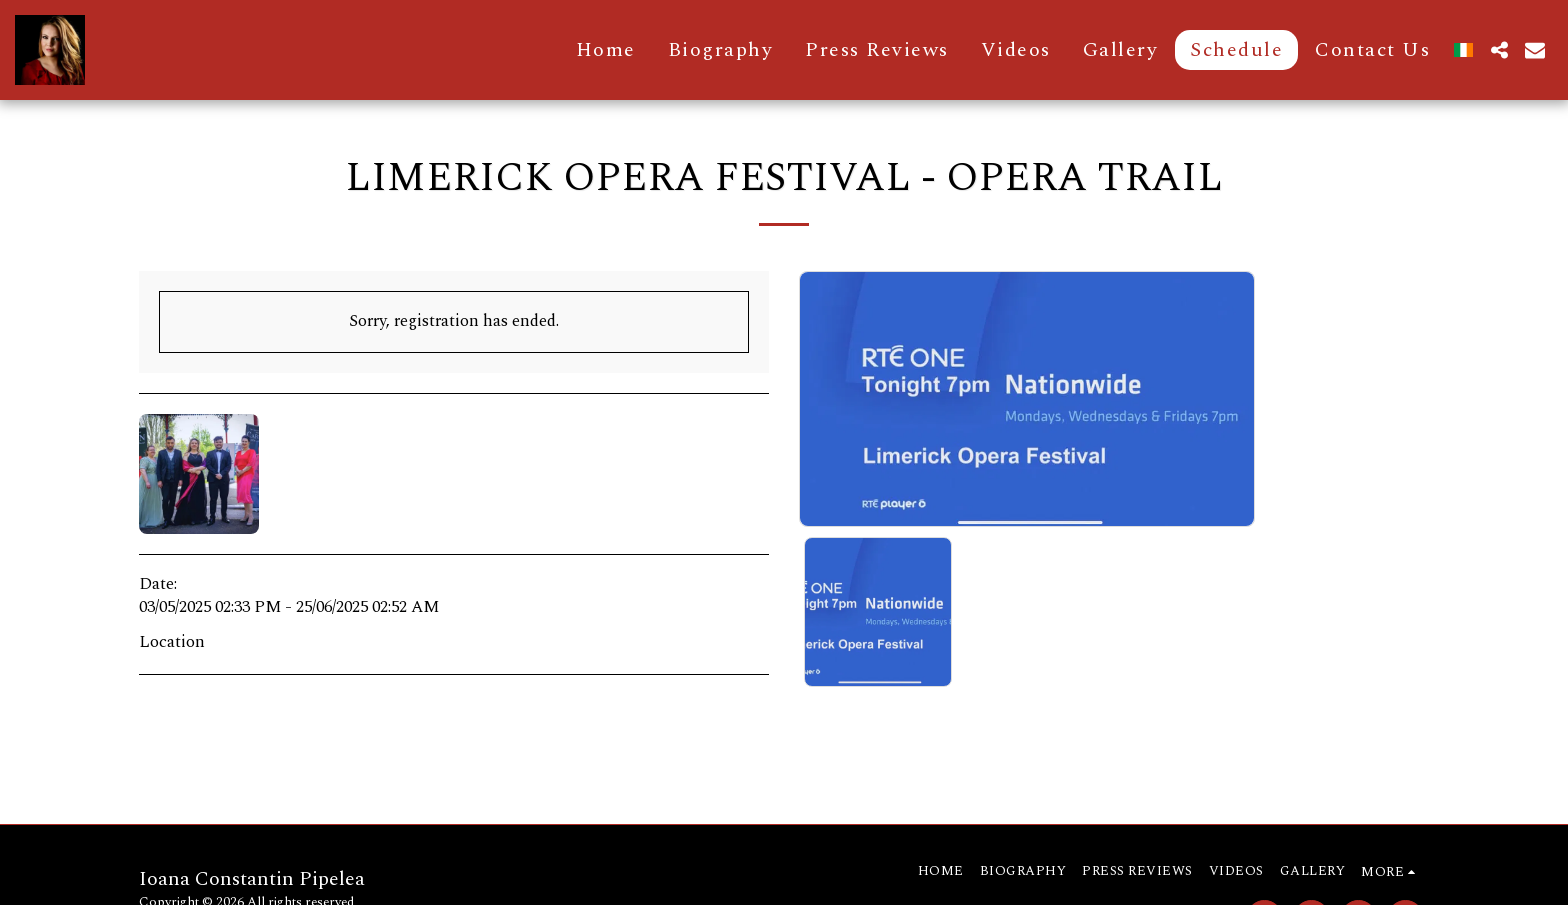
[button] (1499, 50)
